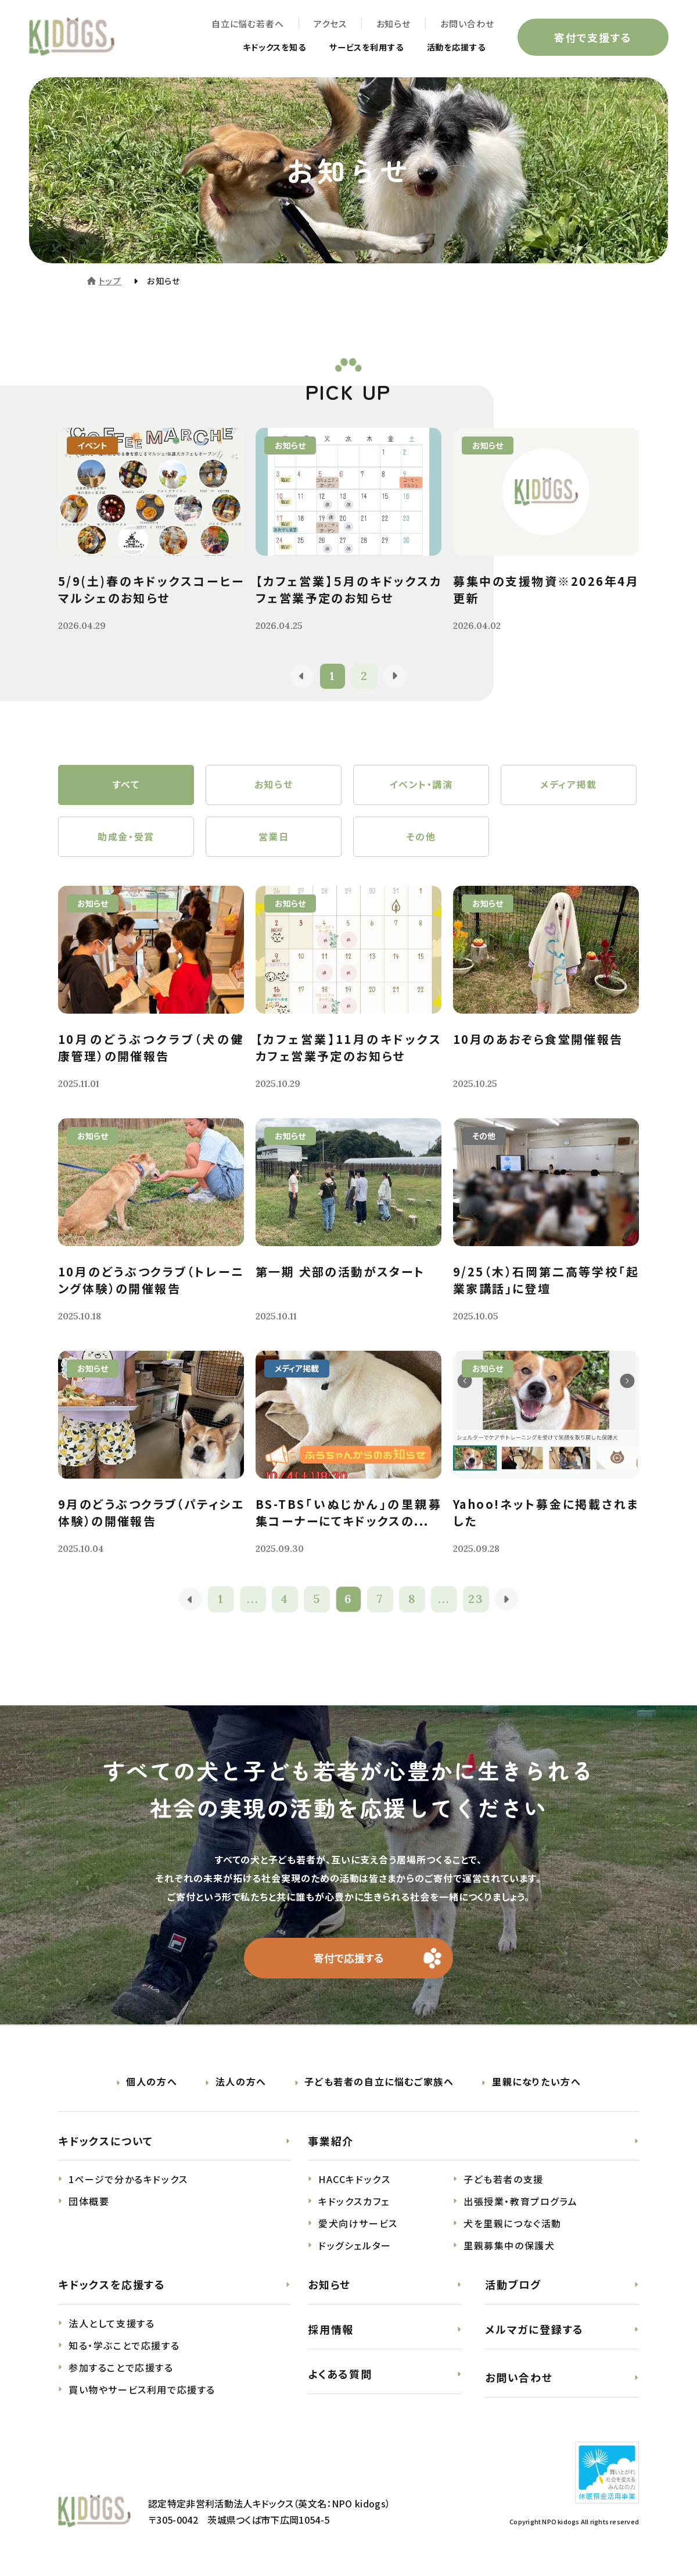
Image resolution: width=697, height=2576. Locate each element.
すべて (126, 785)
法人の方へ (241, 2083)
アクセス (329, 23)
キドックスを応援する (112, 2286)
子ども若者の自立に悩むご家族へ (379, 2083)
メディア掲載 (568, 785)
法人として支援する (112, 2325)
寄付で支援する (592, 37)
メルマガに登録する (534, 2330)
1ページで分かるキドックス (128, 2181)
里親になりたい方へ (536, 2083)
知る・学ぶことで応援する (124, 2347)
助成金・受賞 (126, 838)
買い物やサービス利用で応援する (142, 2391)
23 (476, 1600)
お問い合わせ (467, 23)
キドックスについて (105, 2141)
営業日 (273, 838)
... (253, 1600)
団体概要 (89, 2203)
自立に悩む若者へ (247, 23)
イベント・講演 (420, 785)
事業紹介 (331, 2141)
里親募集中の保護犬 (509, 2247)
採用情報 (331, 2330)
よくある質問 (340, 2374)
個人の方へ (151, 2083)
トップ (110, 281)
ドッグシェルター (354, 2247)
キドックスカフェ (354, 2203)
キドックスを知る (251, 48)
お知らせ (393, 23)
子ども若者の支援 (504, 2181)
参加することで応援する (121, 2369)
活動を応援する (451, 48)
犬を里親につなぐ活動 (513, 2225)
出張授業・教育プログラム (520, 2203)
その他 (421, 838)
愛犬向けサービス (358, 2225)
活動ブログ (513, 2286)
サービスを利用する (353, 48)
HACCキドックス (354, 2181)
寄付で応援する (349, 1958)
